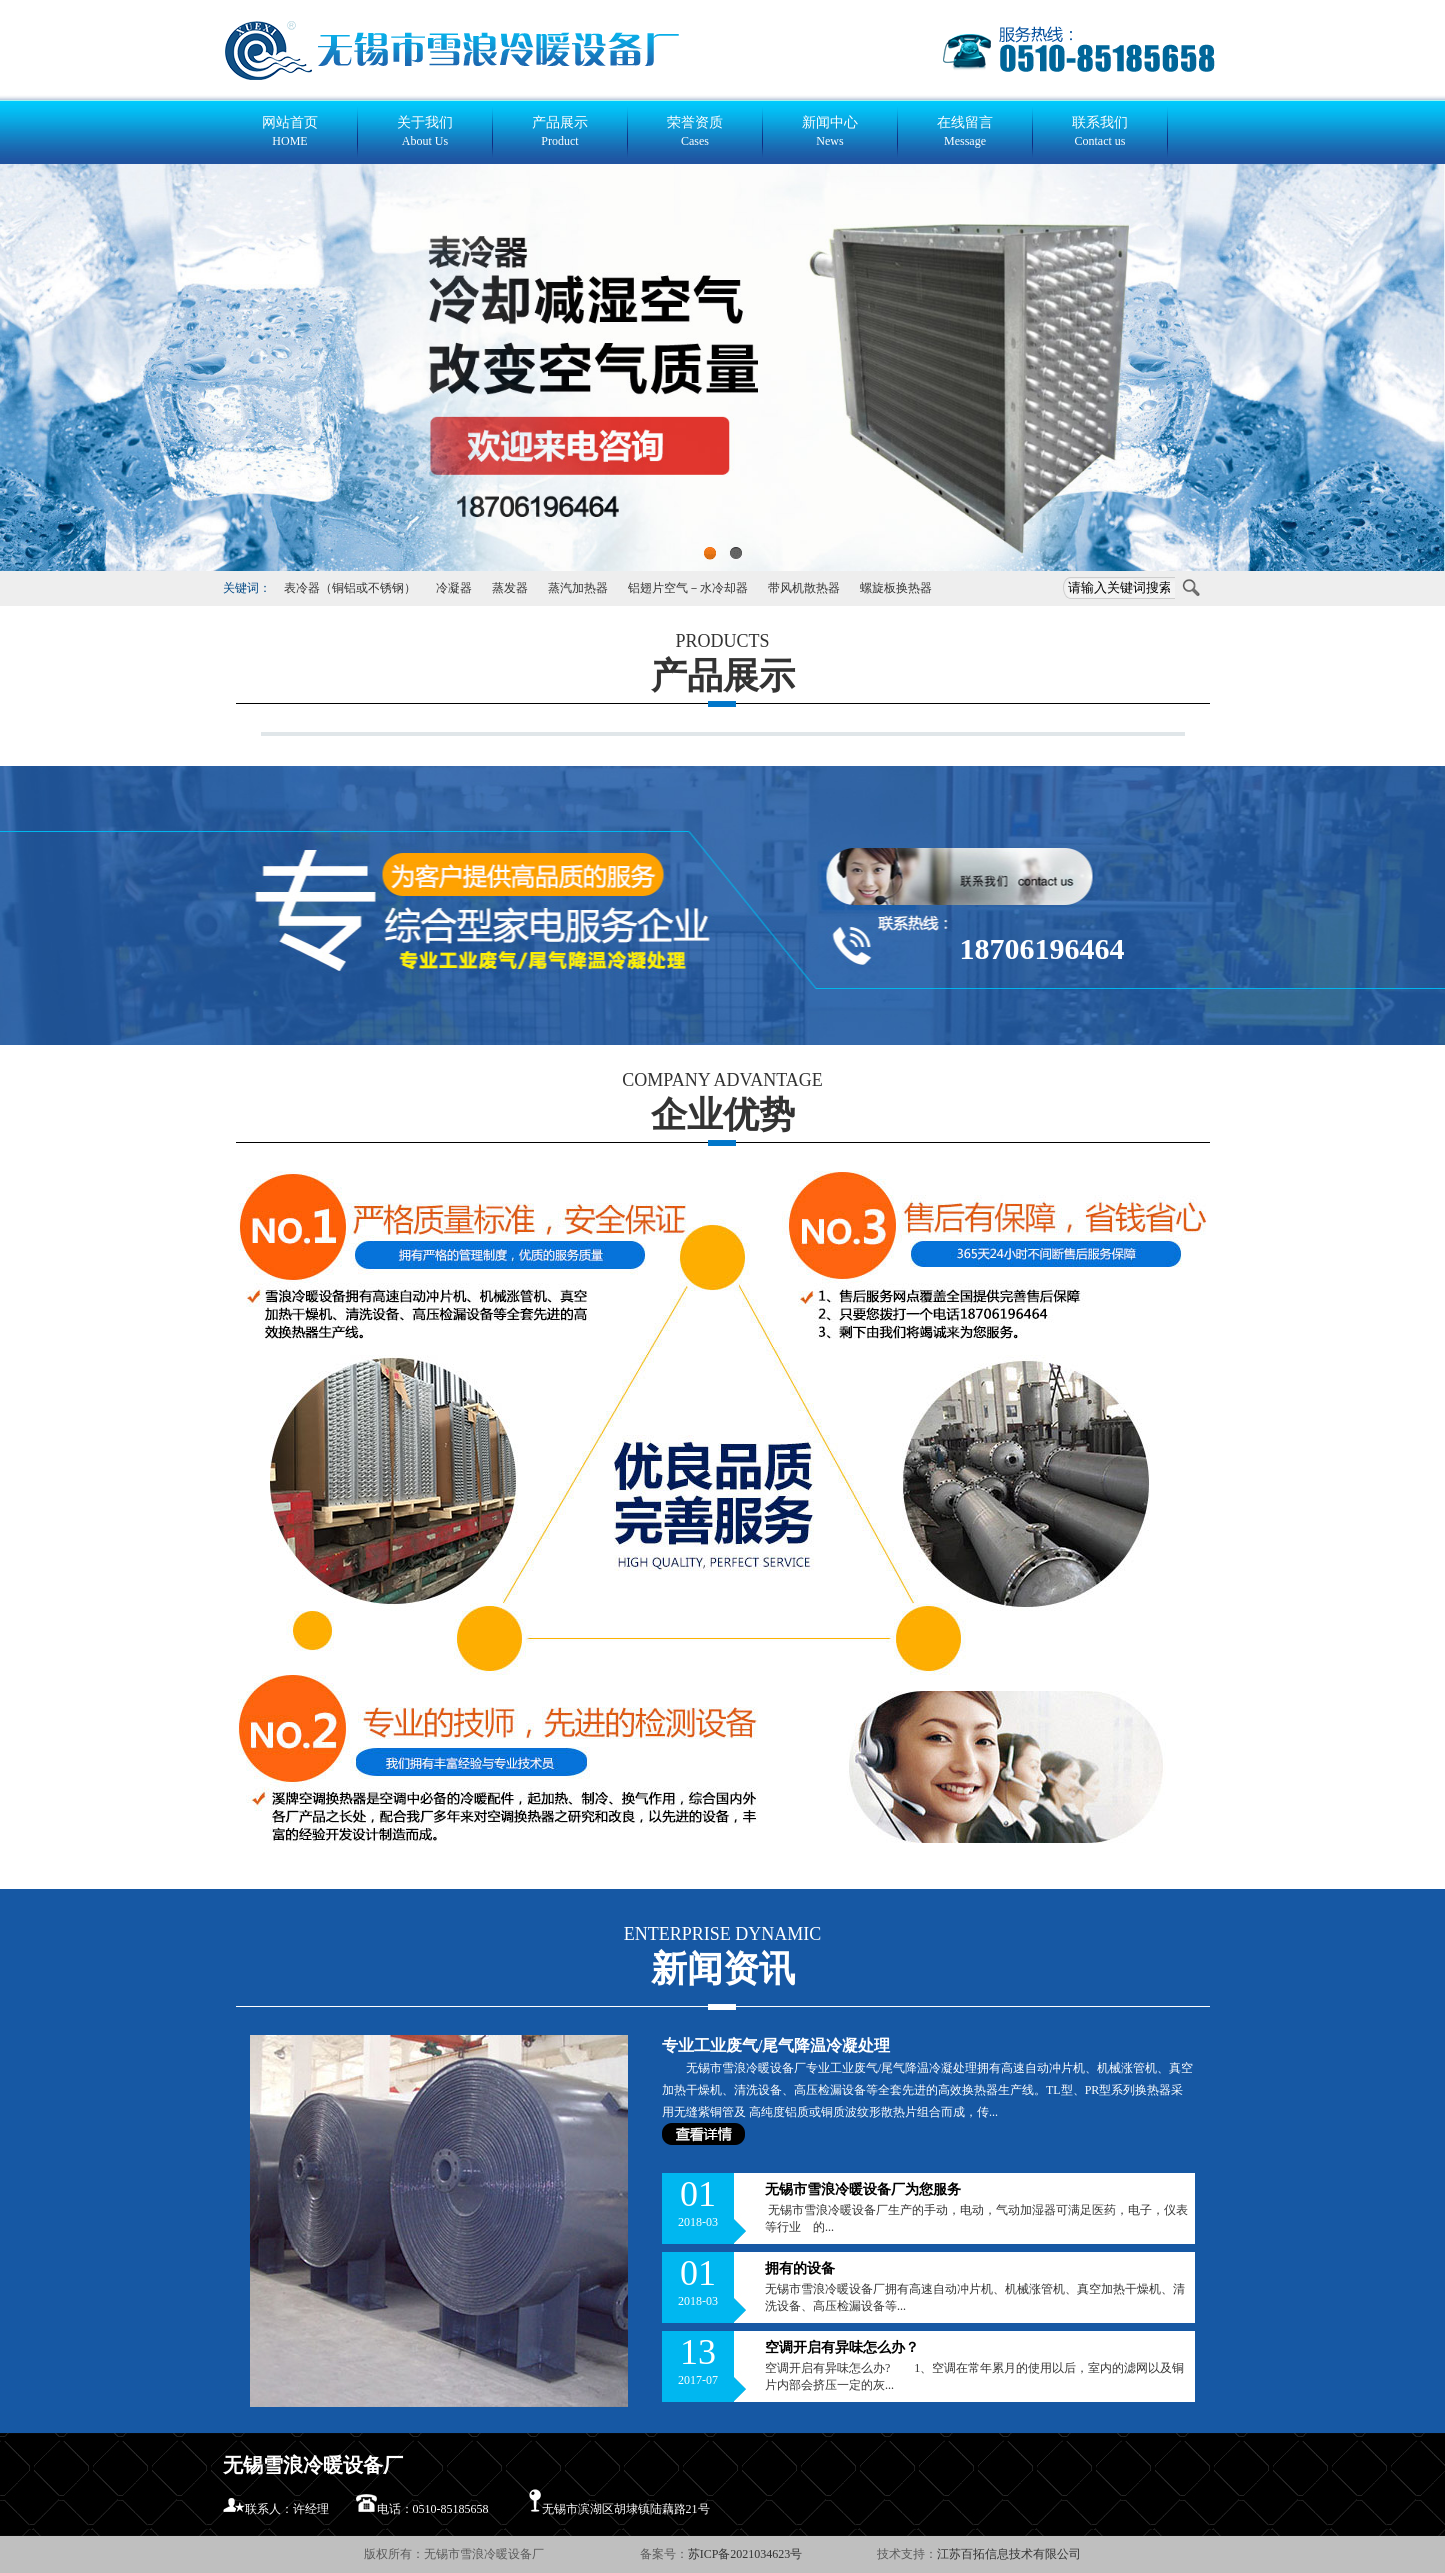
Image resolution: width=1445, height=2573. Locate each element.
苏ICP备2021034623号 (747, 2554)
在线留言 (965, 132)
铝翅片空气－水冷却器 (688, 588)
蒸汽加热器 (578, 588)
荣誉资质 (695, 132)
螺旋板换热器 (896, 588)
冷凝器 (454, 588)
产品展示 (560, 132)
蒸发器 (510, 588)
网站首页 (290, 132)
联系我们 (1100, 132)
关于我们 (425, 132)
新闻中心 (830, 132)
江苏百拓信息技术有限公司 (1009, 2554)
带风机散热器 (804, 588)
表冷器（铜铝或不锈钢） (350, 588)
